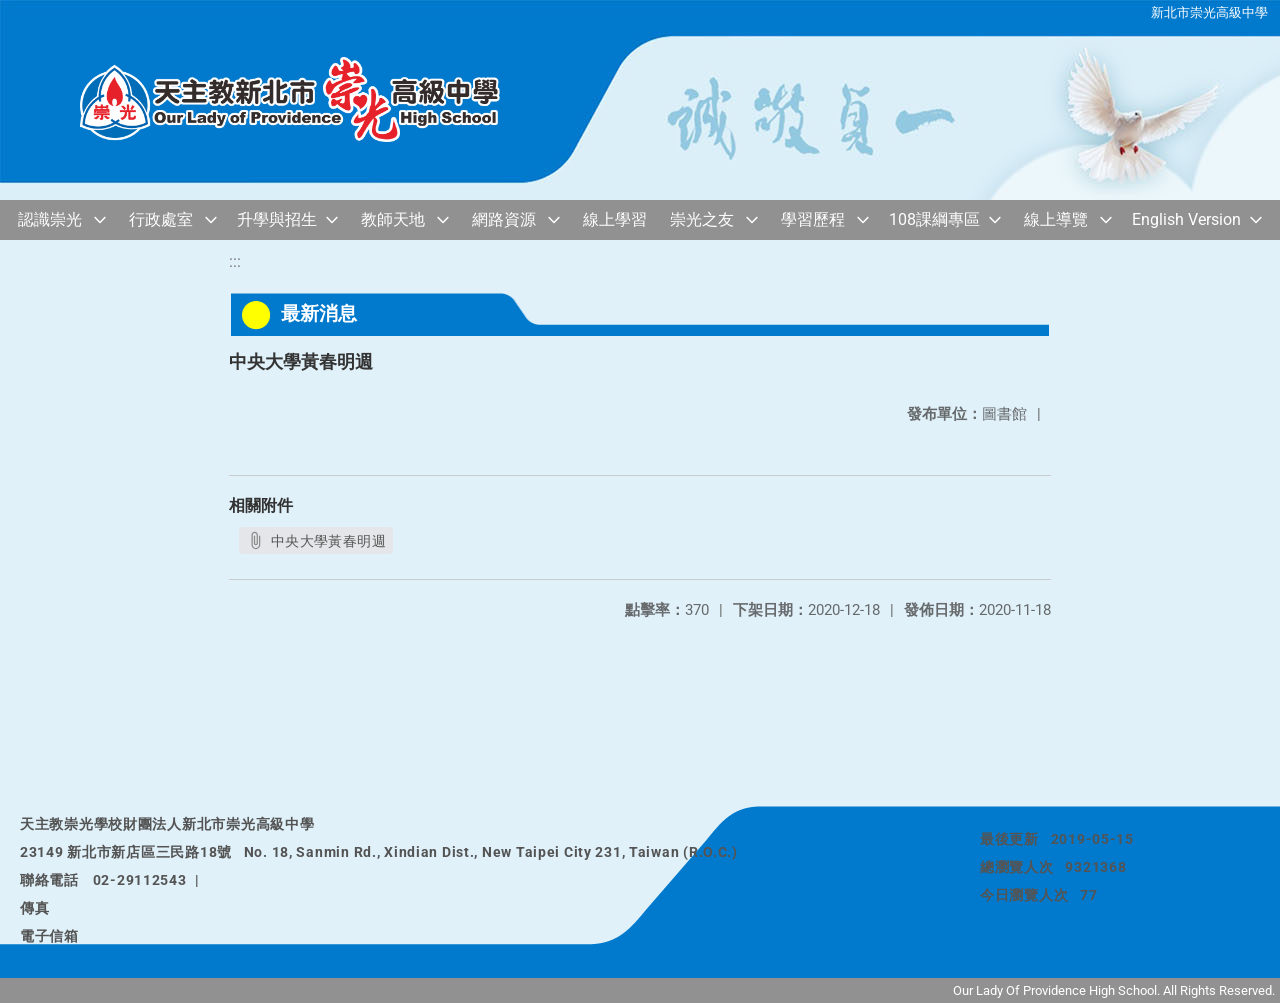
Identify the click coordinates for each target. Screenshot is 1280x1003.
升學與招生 (277, 219)
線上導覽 (1056, 219)
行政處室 (161, 219)
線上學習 (615, 219)
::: (235, 261)
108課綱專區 (934, 219)
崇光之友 (702, 219)
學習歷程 (813, 219)
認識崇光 (50, 219)
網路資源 (504, 219)
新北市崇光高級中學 (1209, 12)
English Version (1186, 219)
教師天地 (393, 219)
